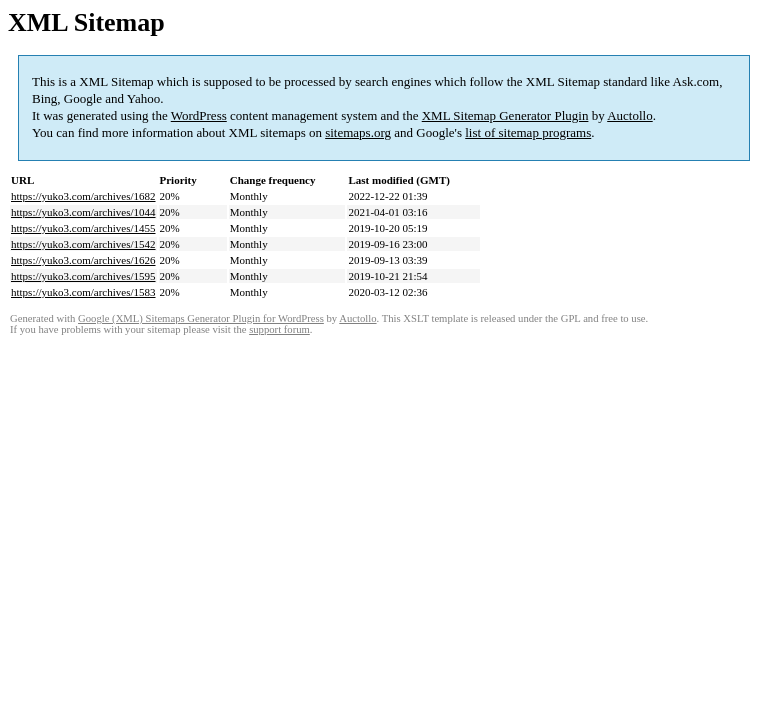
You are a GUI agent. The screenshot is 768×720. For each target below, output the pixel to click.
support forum (279, 329)
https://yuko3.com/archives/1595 (83, 276)
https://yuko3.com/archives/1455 (83, 228)
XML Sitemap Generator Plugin (505, 115)
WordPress (199, 115)
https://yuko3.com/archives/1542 (83, 244)
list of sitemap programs (528, 132)
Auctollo (630, 115)
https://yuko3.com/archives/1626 (83, 260)
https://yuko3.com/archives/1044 (83, 212)
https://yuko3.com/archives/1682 (83, 196)
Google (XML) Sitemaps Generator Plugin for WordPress (201, 318)
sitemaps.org (358, 132)
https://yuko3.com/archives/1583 (83, 292)
